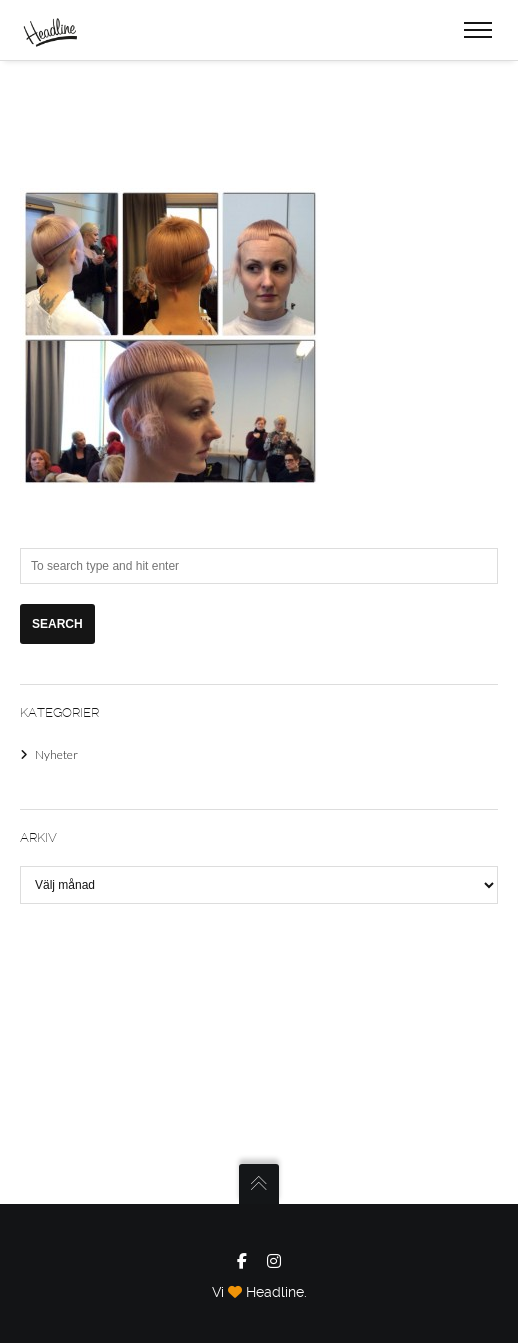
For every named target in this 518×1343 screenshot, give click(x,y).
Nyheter (56, 754)
